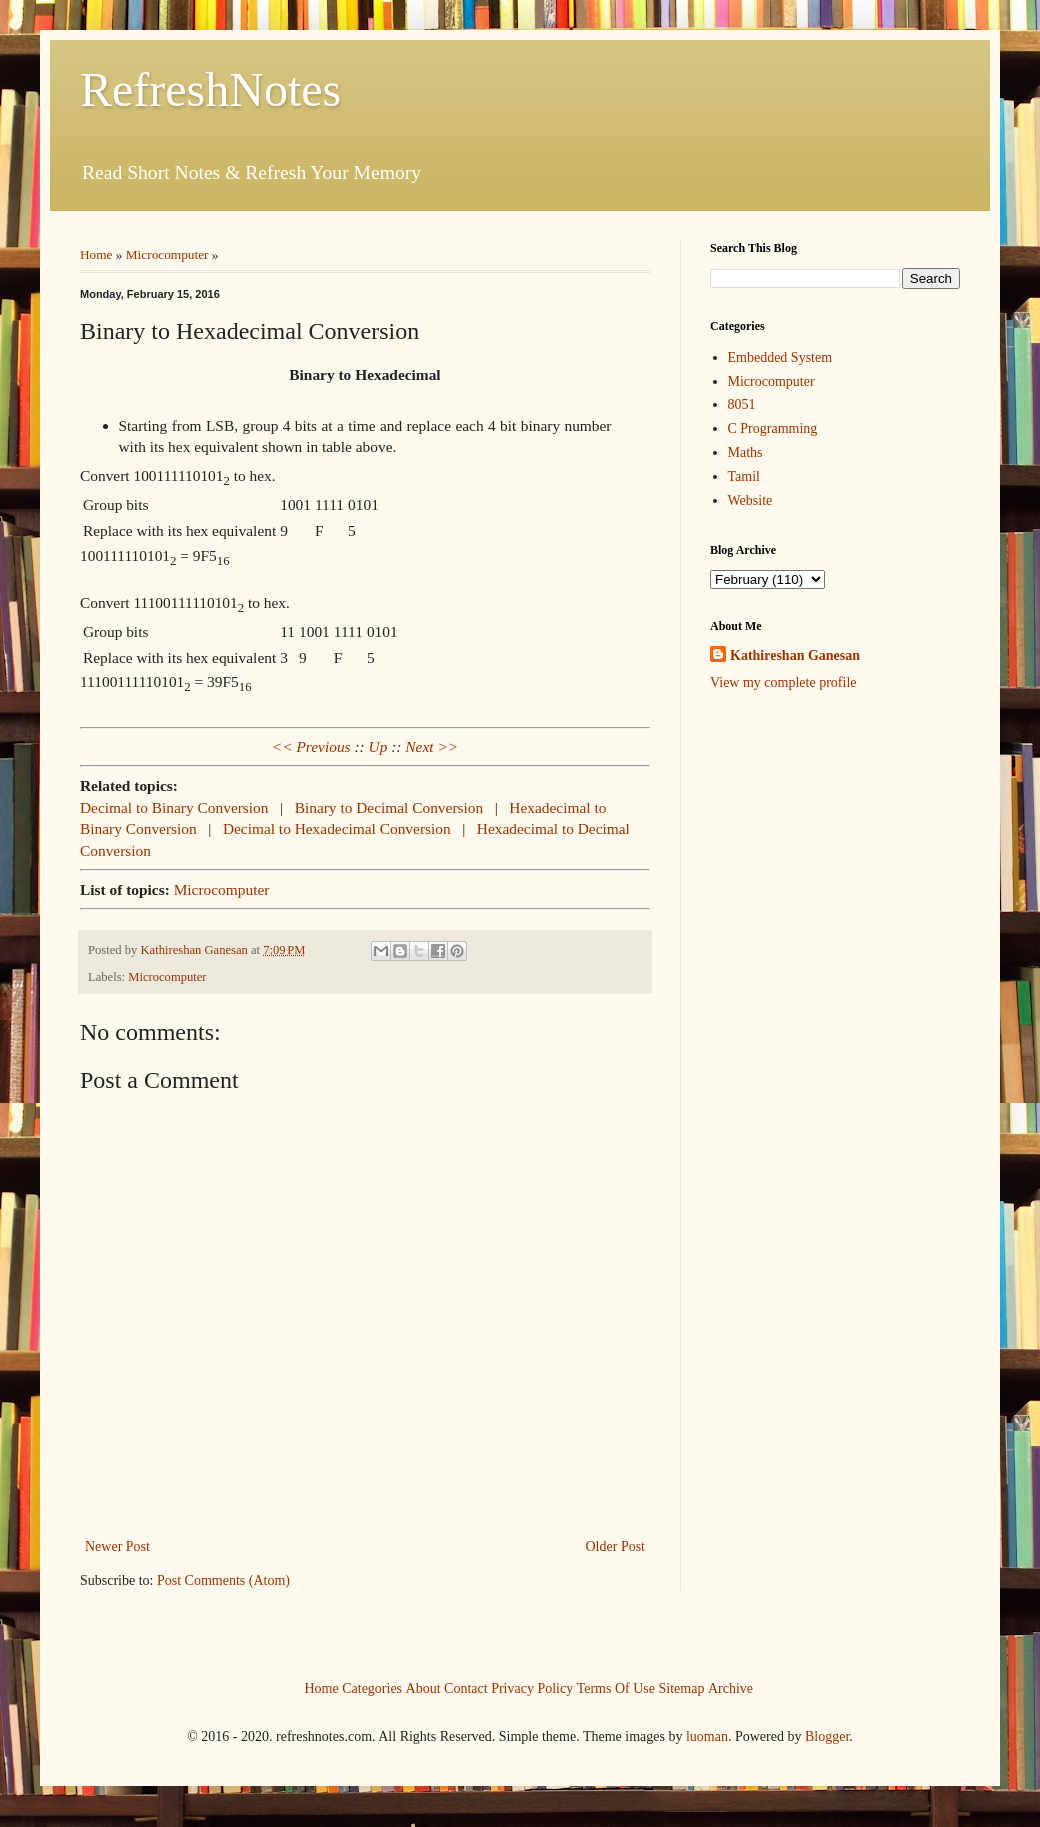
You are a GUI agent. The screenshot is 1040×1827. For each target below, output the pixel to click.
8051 (742, 404)
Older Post (616, 1546)
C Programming (773, 428)
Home (96, 254)
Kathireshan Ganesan (795, 655)
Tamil (744, 476)
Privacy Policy (532, 1687)
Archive (730, 1687)
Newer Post (117, 1546)
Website (750, 500)
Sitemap (682, 1687)
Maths (745, 452)
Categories (372, 1687)
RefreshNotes (210, 89)
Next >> (431, 746)
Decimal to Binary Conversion (174, 807)
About (423, 1687)
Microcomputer (167, 254)
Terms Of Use (616, 1687)
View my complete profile (783, 682)
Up (378, 746)
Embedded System (780, 357)
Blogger (827, 1736)
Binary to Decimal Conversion (389, 807)
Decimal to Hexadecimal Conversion (337, 828)
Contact (466, 1687)
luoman (707, 1736)
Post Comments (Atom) (223, 1580)
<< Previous (311, 746)
